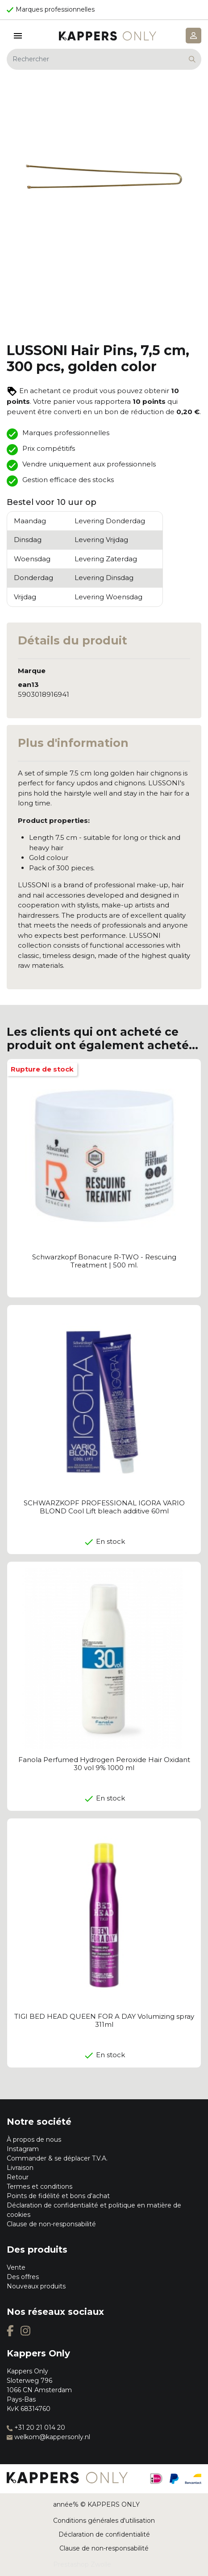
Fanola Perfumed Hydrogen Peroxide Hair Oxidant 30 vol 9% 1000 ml (104, 1763)
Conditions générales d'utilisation (104, 2521)
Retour (18, 2177)
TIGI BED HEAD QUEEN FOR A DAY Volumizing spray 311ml (104, 2020)
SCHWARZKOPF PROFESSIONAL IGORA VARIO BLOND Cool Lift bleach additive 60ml (104, 1507)
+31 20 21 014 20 (36, 2427)
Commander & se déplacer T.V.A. (57, 2158)
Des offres (23, 2277)
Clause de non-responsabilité (51, 2224)
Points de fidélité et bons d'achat (58, 2196)
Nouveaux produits (36, 2286)
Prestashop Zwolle (82, 2564)
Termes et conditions (39, 2186)
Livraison (20, 2168)
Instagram (23, 2149)
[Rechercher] (104, 59)
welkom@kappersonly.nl (48, 2437)
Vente (16, 2267)
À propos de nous (34, 2139)
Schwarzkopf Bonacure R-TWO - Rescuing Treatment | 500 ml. (104, 1261)
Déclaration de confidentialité (104, 2534)
